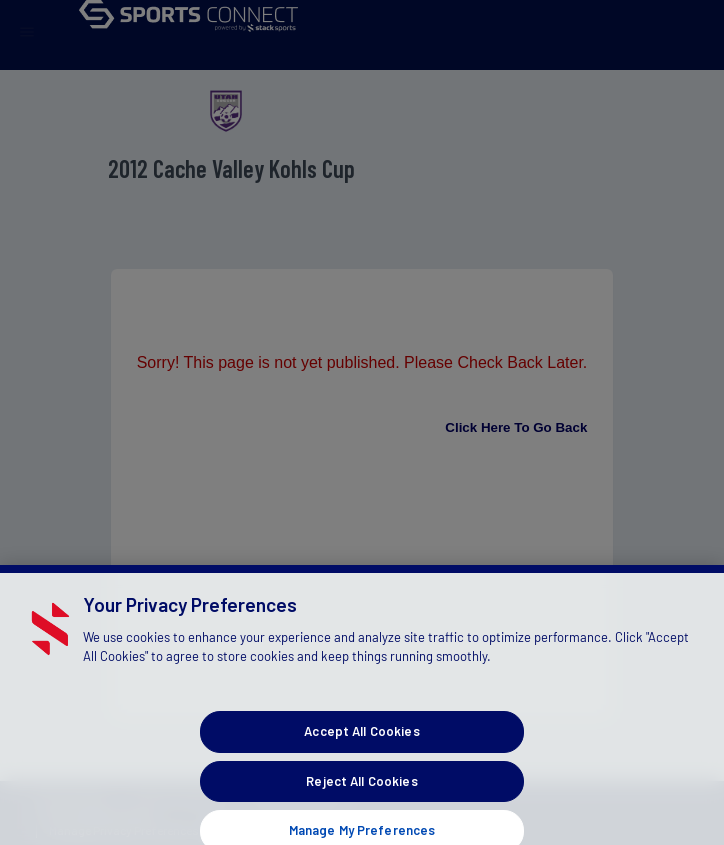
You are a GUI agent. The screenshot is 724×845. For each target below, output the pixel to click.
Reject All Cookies (361, 792)
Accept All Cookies (361, 743)
